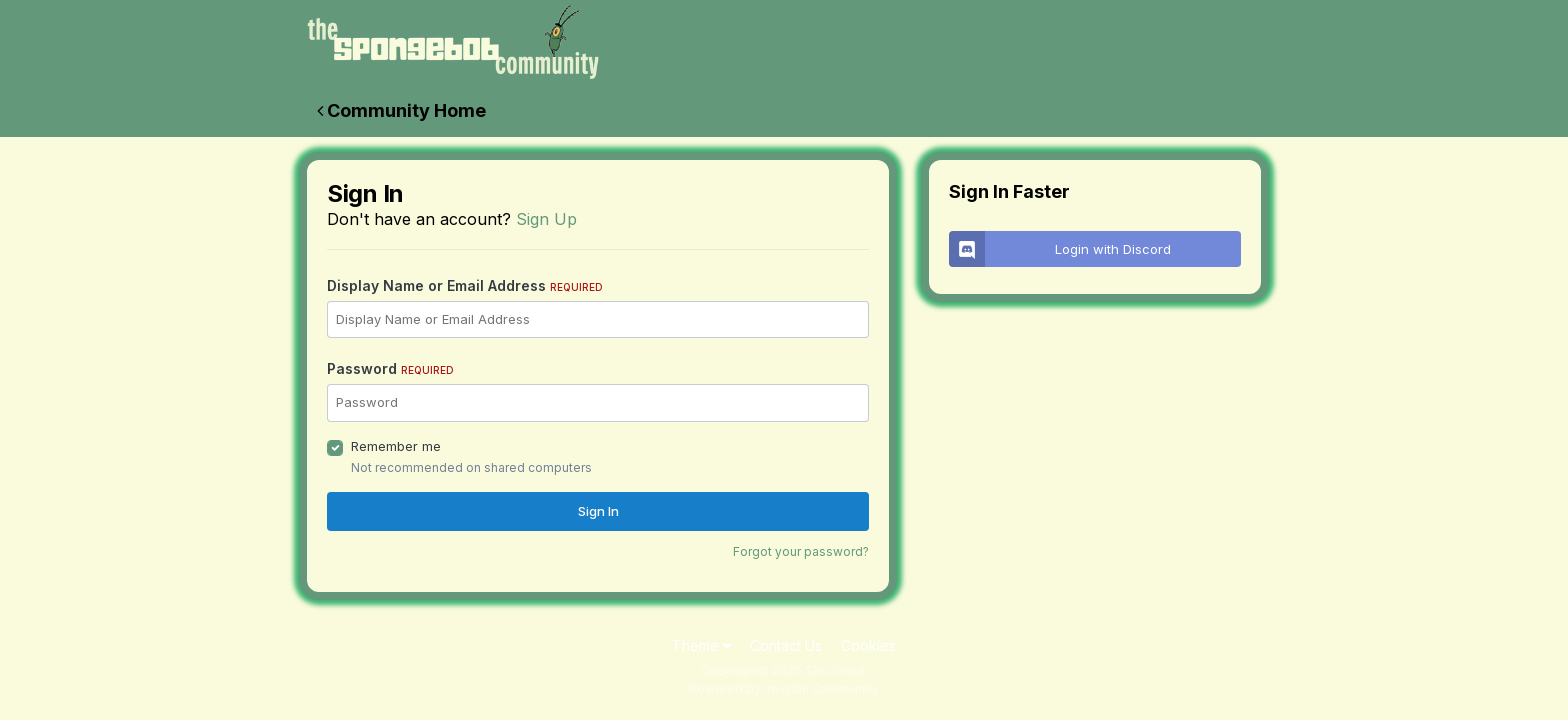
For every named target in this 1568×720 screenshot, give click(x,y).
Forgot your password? (801, 551)
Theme (701, 645)
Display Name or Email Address (465, 285)
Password (390, 368)
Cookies (868, 645)
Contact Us (786, 645)
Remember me (396, 446)
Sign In (598, 511)
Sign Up (546, 219)
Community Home (401, 110)
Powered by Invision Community (784, 688)
